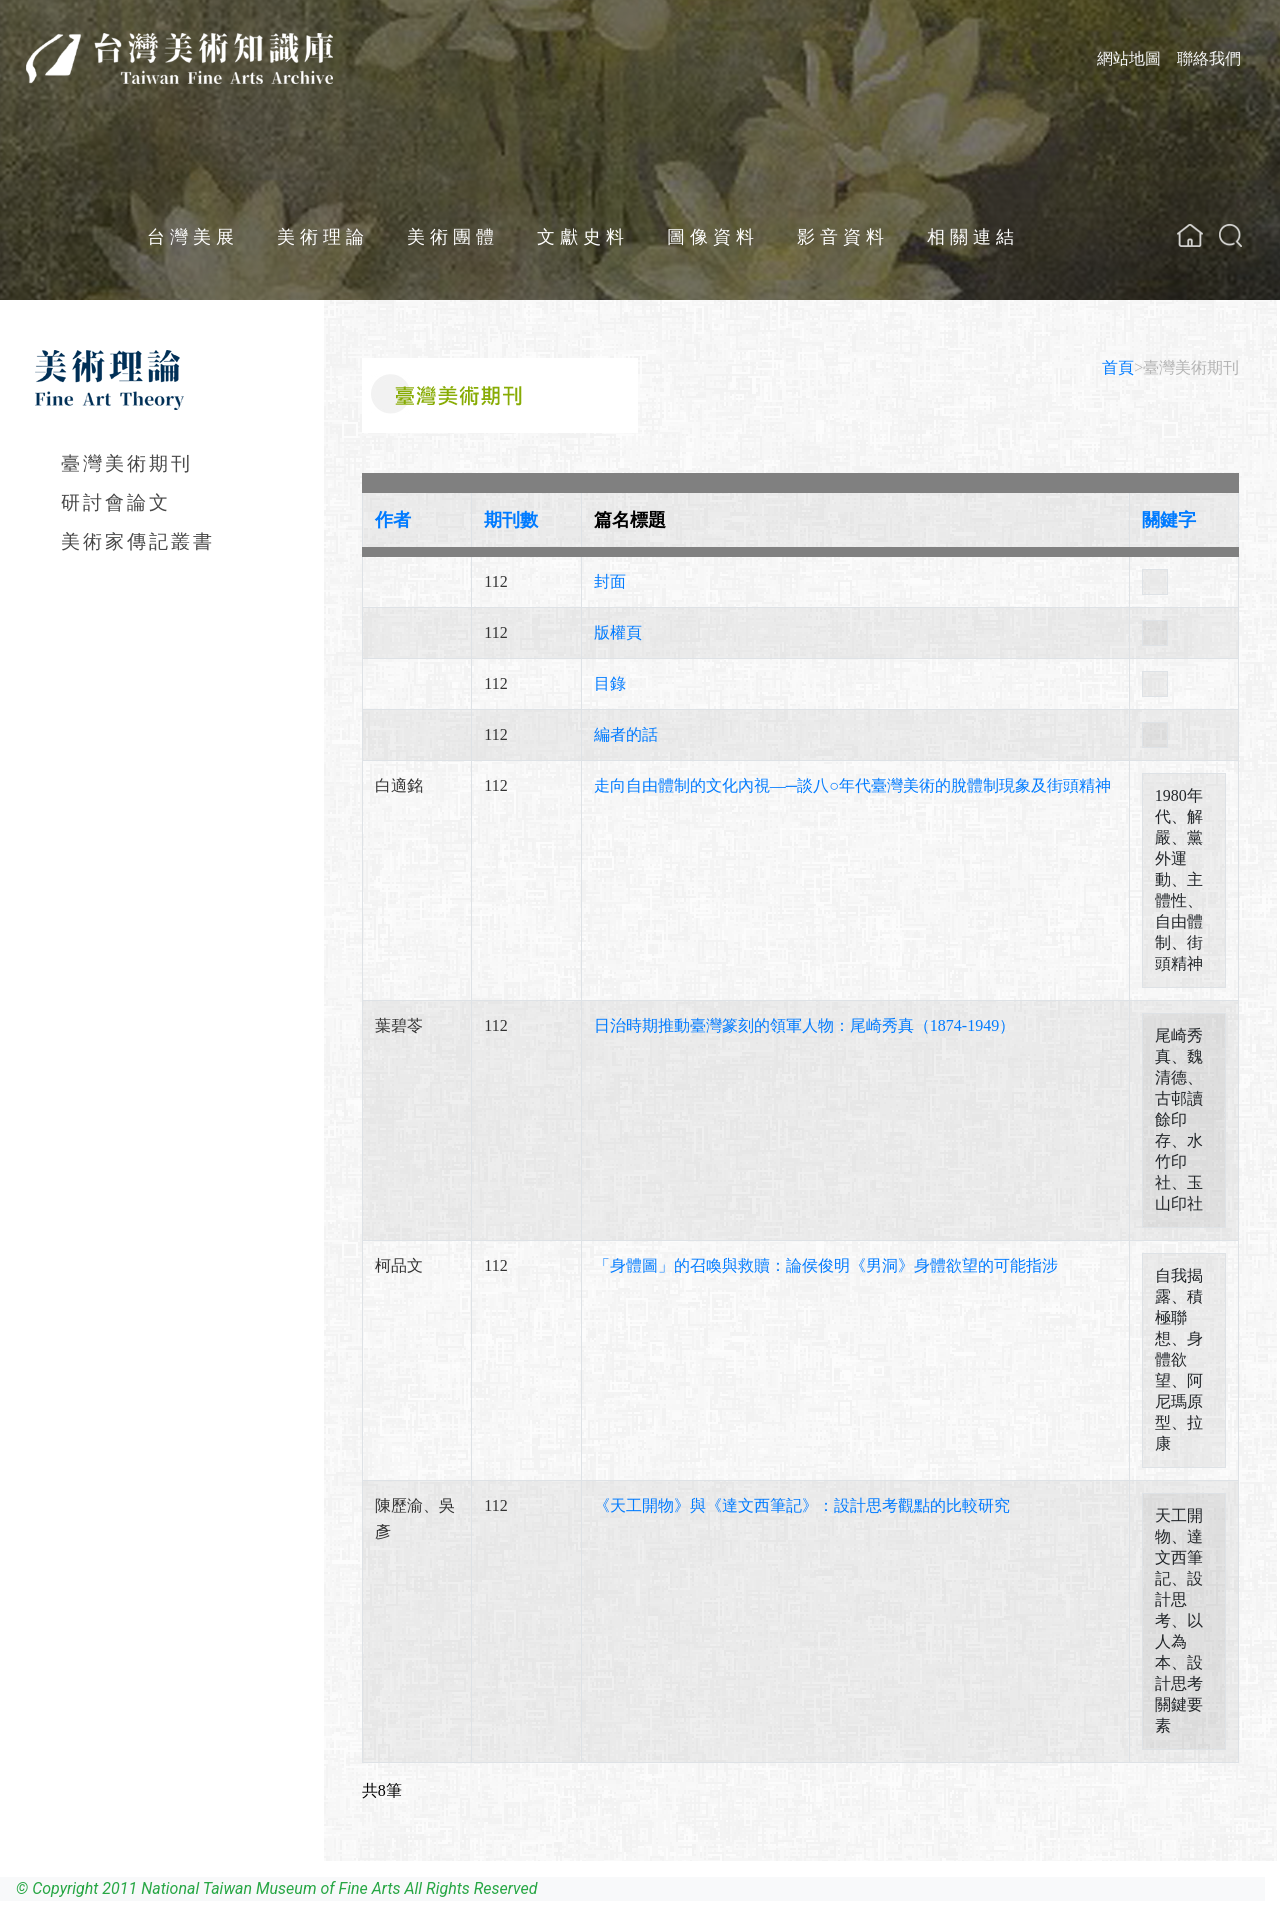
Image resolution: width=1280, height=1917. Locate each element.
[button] (1230, 235)
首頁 (1118, 367)
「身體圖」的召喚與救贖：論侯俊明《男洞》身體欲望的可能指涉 (826, 1265)
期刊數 (511, 520)
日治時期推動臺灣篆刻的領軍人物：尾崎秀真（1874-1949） (804, 1025)
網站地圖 (1129, 58)
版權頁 (618, 632)
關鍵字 (1169, 520)
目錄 (610, 683)
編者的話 (626, 734)
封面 (610, 581)
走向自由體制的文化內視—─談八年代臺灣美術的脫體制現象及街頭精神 (852, 785)
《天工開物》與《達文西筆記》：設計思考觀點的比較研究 (802, 1505)
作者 (393, 520)
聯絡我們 (1209, 58)
